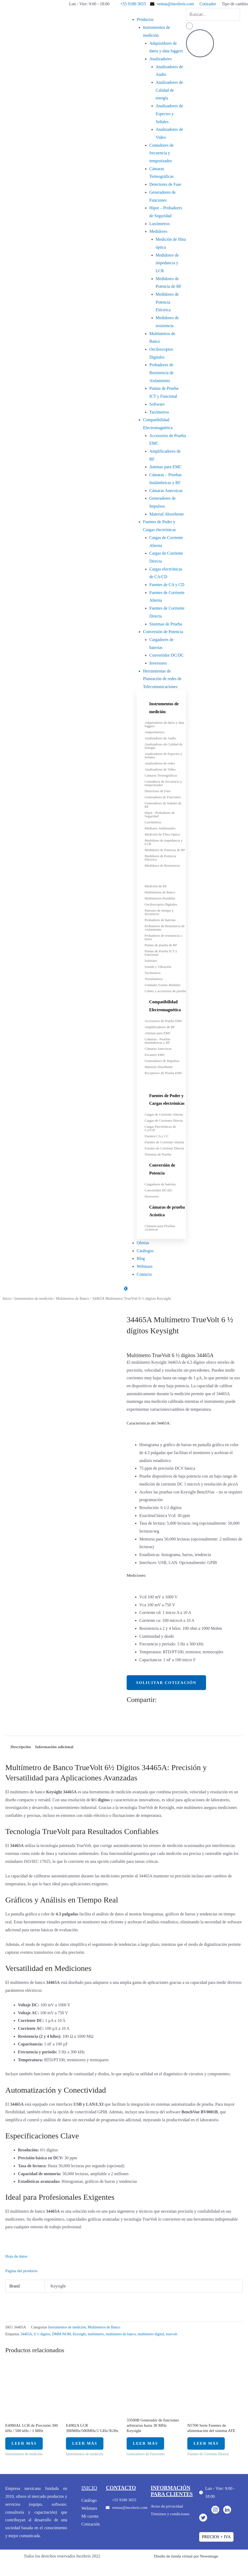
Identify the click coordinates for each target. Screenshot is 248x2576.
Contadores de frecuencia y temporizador (161, 153)
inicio (90, 2493)
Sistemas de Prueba (165, 624)
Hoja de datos (16, 2257)
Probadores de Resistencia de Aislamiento (161, 373)
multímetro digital (156, 2335)
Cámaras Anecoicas (166, 490)
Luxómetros (159, 223)
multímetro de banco (125, 2335)
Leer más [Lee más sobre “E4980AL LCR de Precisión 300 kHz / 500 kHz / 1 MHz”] (28, 2447)
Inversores (158, 663)
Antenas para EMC (165, 467)
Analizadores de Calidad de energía (169, 90)
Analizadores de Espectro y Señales (169, 114)
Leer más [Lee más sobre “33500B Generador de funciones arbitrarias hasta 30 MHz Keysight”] (149, 2447)
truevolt (178, 2335)
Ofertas (143, 1243)
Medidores (158, 231)
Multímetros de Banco (75, 1298)
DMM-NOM (63, 2335)
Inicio (7, 1298)
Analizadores (160, 59)
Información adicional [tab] (56, 1747)
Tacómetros (159, 412)
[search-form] (213, 14)
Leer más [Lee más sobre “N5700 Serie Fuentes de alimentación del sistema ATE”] (210, 2447)
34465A (26, 2335)
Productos (145, 19)
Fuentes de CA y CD (166, 584)
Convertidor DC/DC (166, 655)
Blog (141, 1258)
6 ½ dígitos (43, 2335)
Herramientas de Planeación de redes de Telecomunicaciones (162, 679)
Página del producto (22, 2271)
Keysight (82, 2335)
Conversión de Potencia (163, 631)
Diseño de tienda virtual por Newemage (186, 2561)
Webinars (144, 1266)
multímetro (98, 2335)
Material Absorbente (166, 514)
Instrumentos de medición (35, 1298)
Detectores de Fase (165, 184)
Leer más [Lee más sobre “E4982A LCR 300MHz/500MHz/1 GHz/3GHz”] (88, 2447)
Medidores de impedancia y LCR (167, 263)
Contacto (144, 1274)
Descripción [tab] (21, 1747)
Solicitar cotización (167, 1682)
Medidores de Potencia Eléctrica (167, 302)
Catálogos (145, 1250)
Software (157, 404)
